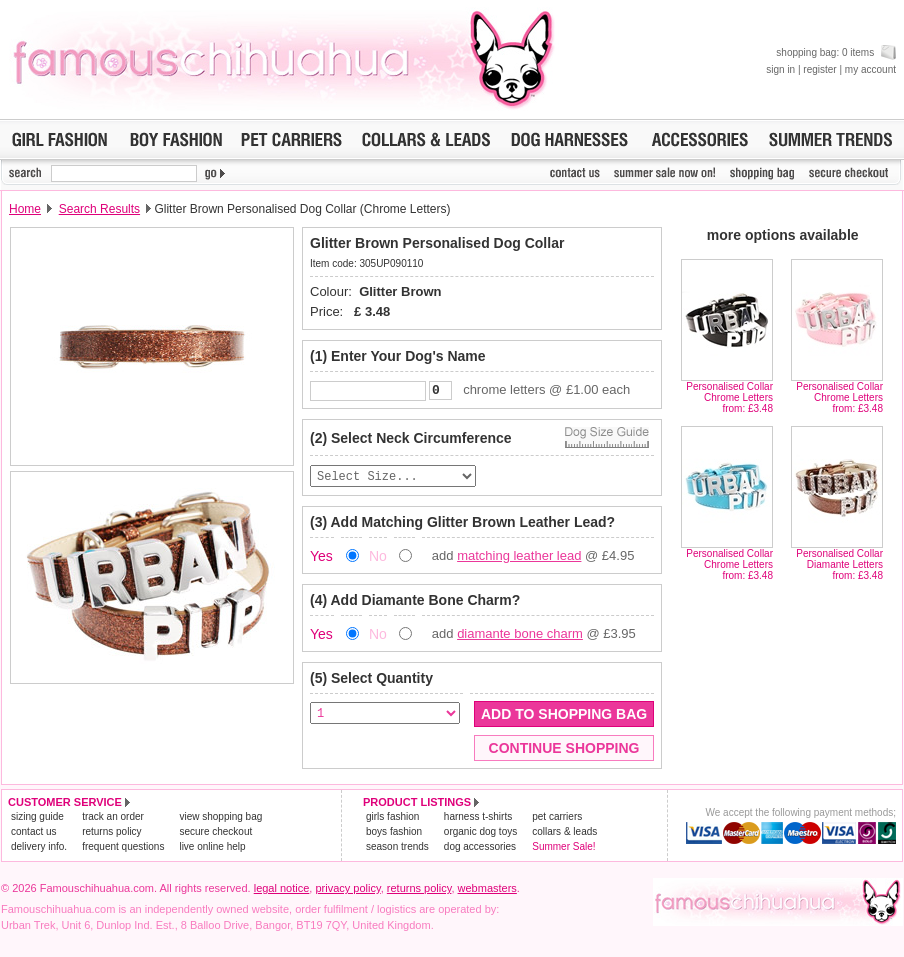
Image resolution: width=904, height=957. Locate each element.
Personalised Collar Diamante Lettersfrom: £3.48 (839, 564)
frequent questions (123, 849)
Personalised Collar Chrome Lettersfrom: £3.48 (729, 397)
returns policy (111, 834)
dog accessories (480, 849)
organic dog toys (480, 834)
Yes (321, 559)
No (378, 559)
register (819, 69)
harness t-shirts (478, 819)
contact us (34, 834)
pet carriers (557, 819)
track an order (113, 819)
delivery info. (39, 849)
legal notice (282, 891)
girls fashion (392, 819)
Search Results (99, 209)
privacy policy (347, 891)
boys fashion (394, 834)
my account (870, 69)
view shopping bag (220, 819)
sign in (780, 69)
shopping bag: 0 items (836, 52)
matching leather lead (519, 558)
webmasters (487, 891)
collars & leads (564, 834)
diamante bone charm (520, 636)
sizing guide (37, 819)
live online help (212, 849)
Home (25, 209)
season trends (397, 849)
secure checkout (215, 834)
